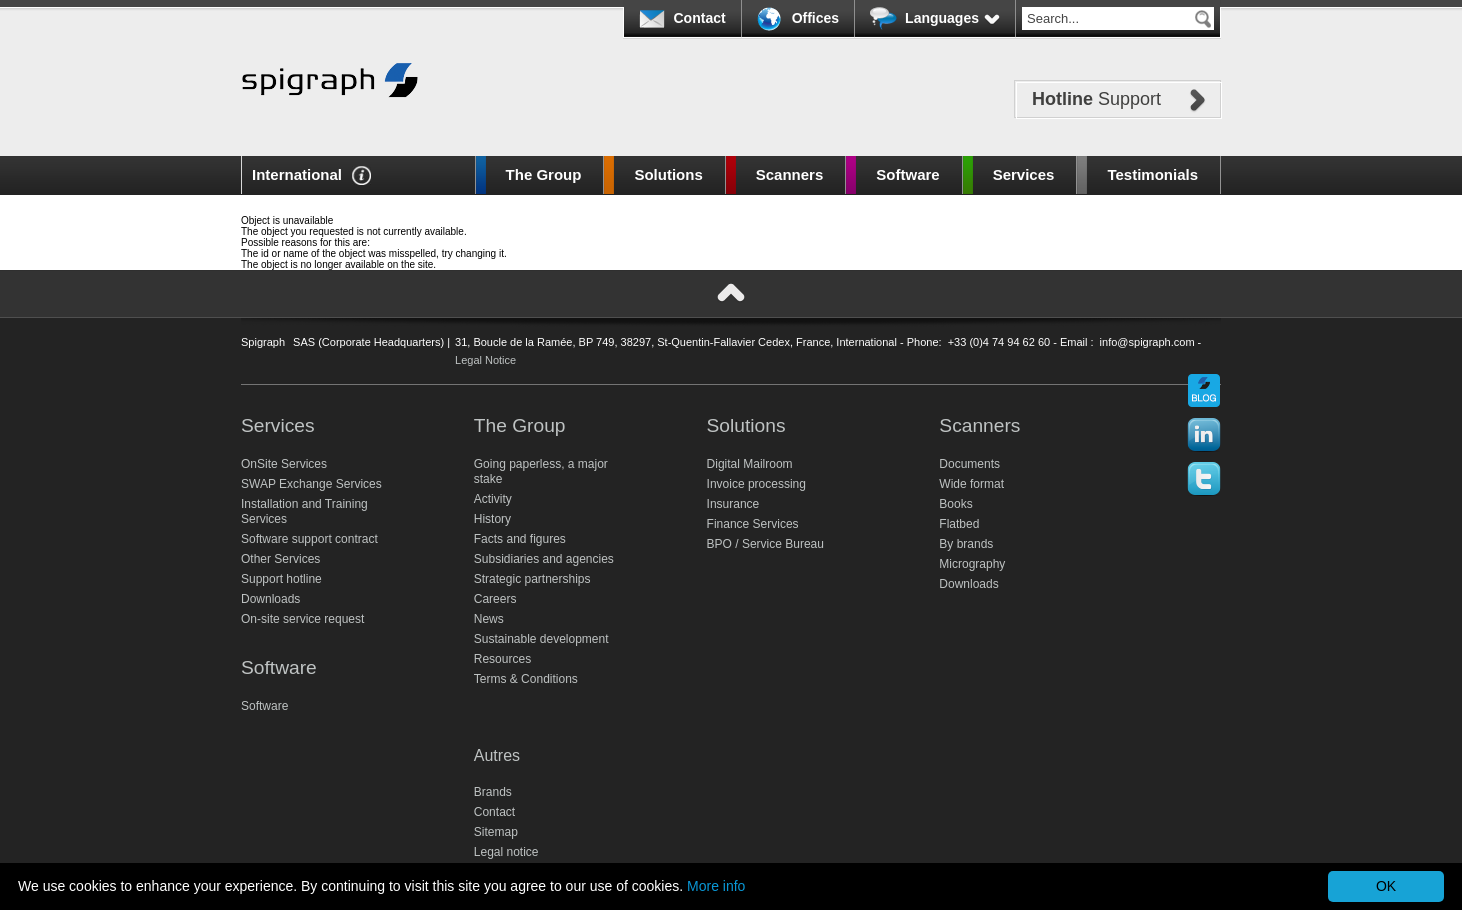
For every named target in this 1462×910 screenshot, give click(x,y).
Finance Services (753, 524)
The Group (544, 174)
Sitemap (496, 832)
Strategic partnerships (532, 579)
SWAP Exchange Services (311, 484)
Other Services (280, 559)
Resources (502, 659)
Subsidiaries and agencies (544, 559)
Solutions (668, 174)
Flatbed (959, 524)
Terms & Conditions (526, 679)
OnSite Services (284, 464)
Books (955, 504)
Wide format (971, 484)
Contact (700, 18)
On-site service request (302, 619)
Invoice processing (756, 484)
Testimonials (1152, 174)
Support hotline (281, 579)
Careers (495, 599)
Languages (952, 18)
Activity (493, 499)
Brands (493, 792)
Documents (969, 464)
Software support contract (309, 539)
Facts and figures (520, 539)
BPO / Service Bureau (765, 544)
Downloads (270, 599)
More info (716, 886)
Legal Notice (485, 360)
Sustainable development (541, 639)
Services (1024, 174)
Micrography (972, 564)
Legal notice (506, 852)
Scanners (790, 174)
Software (907, 174)
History (492, 519)
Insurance (733, 504)
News (489, 619)
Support (1096, 99)
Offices (815, 18)
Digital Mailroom (750, 464)
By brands (966, 544)
